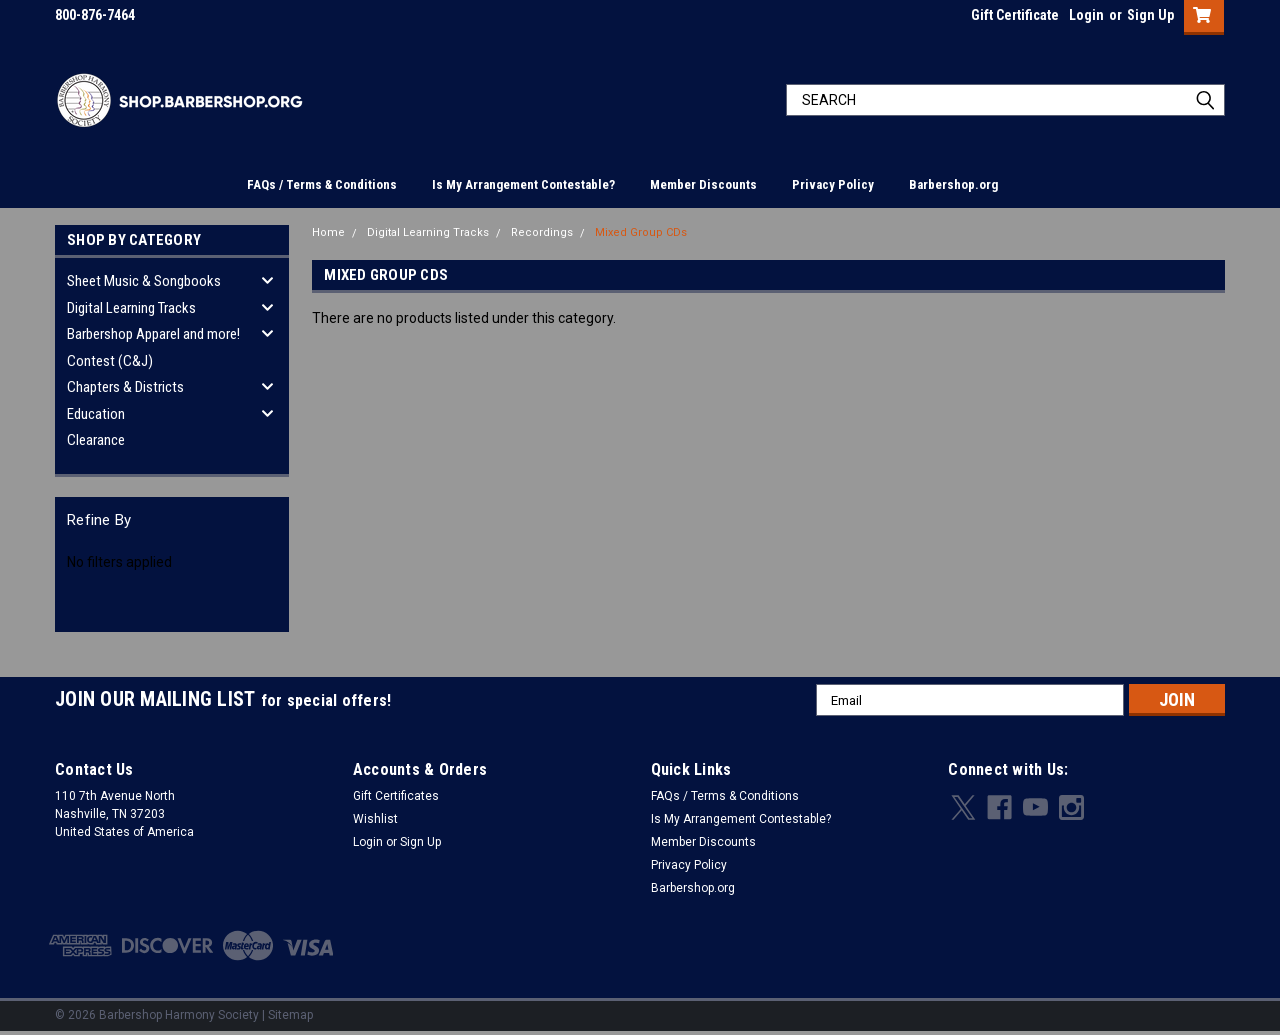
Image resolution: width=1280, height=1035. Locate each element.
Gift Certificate (1015, 15)
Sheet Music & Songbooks (144, 281)
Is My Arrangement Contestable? (523, 184)
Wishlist (375, 819)
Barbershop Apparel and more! (153, 334)
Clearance (96, 440)
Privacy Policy (833, 184)
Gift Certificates (396, 796)
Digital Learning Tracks (131, 308)
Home (328, 232)
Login (1086, 15)
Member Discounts (703, 184)
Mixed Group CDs (641, 232)
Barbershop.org (953, 184)
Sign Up (1150, 15)
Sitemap (290, 1015)
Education (96, 414)
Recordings (542, 232)
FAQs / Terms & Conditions (322, 184)
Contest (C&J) (110, 361)
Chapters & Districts (125, 387)
